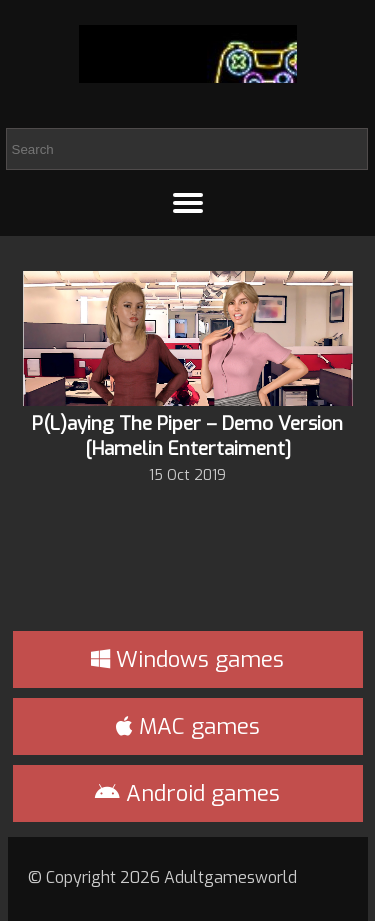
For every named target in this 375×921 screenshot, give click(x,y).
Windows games (187, 659)
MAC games (188, 726)
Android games (187, 793)
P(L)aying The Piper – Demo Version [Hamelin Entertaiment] (187, 436)
